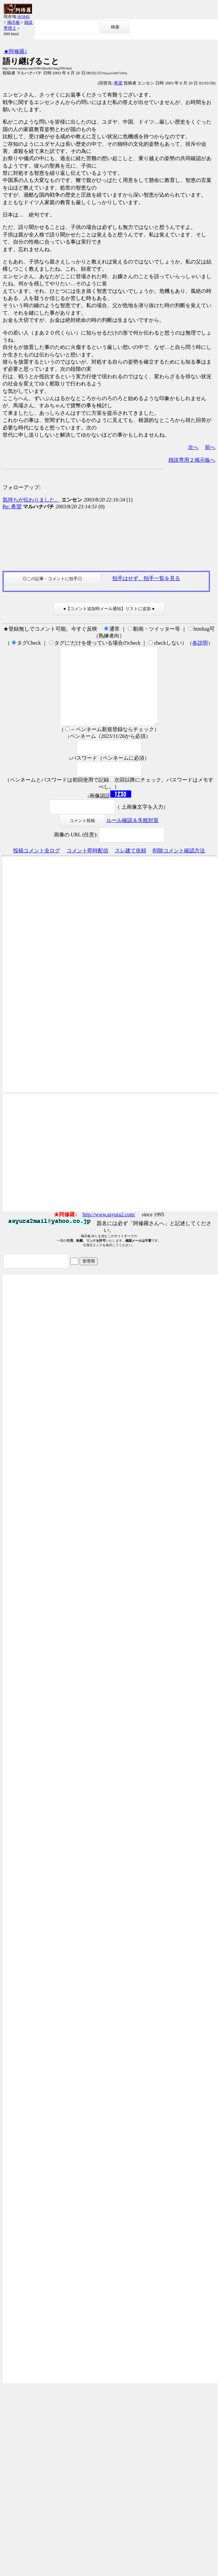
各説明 (200, 643)
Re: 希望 (12, 506)
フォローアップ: (21, 487)
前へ (210, 447)
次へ (193, 447)
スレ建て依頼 (130, 866)
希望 (118, 83)
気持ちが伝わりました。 (31, 499)
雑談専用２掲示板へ (191, 460)
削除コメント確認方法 (179, 866)
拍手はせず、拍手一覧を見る (146, 578)
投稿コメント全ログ (36, 866)
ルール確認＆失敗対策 (132, 836)
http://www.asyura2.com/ (109, 1230)
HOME (23, 16)
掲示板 (13, 22)
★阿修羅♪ (15, 51)
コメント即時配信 (87, 866)
